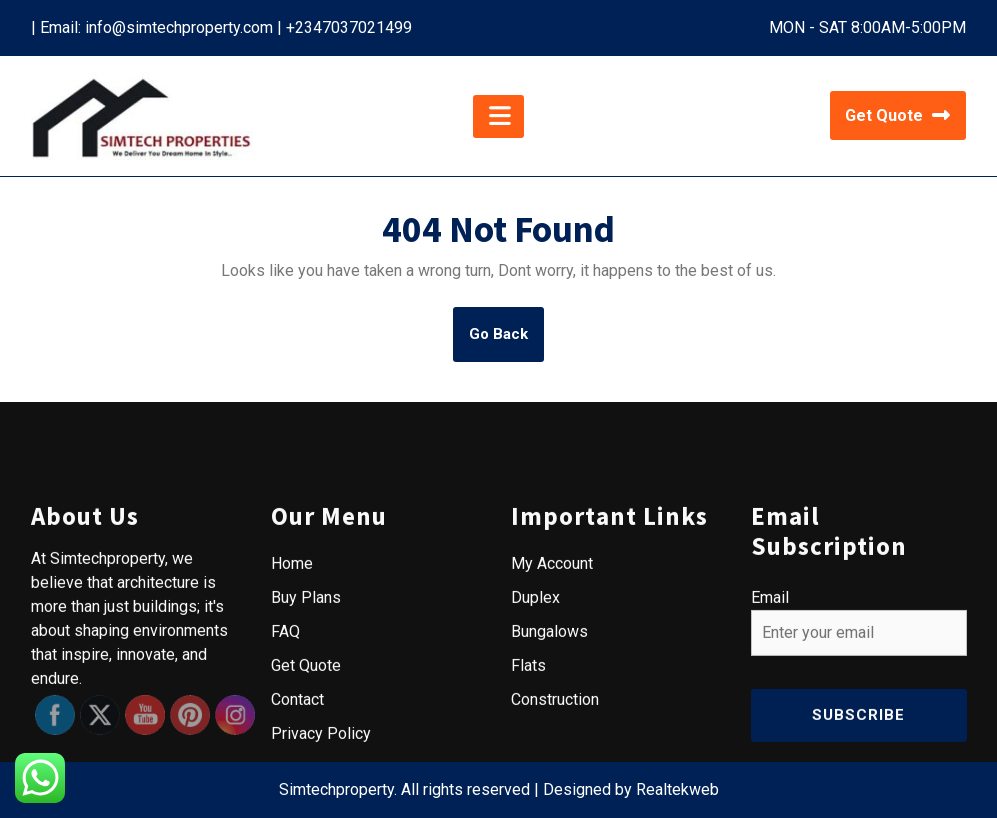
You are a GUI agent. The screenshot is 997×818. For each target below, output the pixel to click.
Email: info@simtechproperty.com (156, 27)
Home (292, 740)
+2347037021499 (349, 27)
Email (770, 774)
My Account (552, 740)
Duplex (535, 774)
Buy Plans (306, 774)
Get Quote (898, 115)
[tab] (498, 116)
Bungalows (549, 808)
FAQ (285, 808)
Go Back (506, 342)
